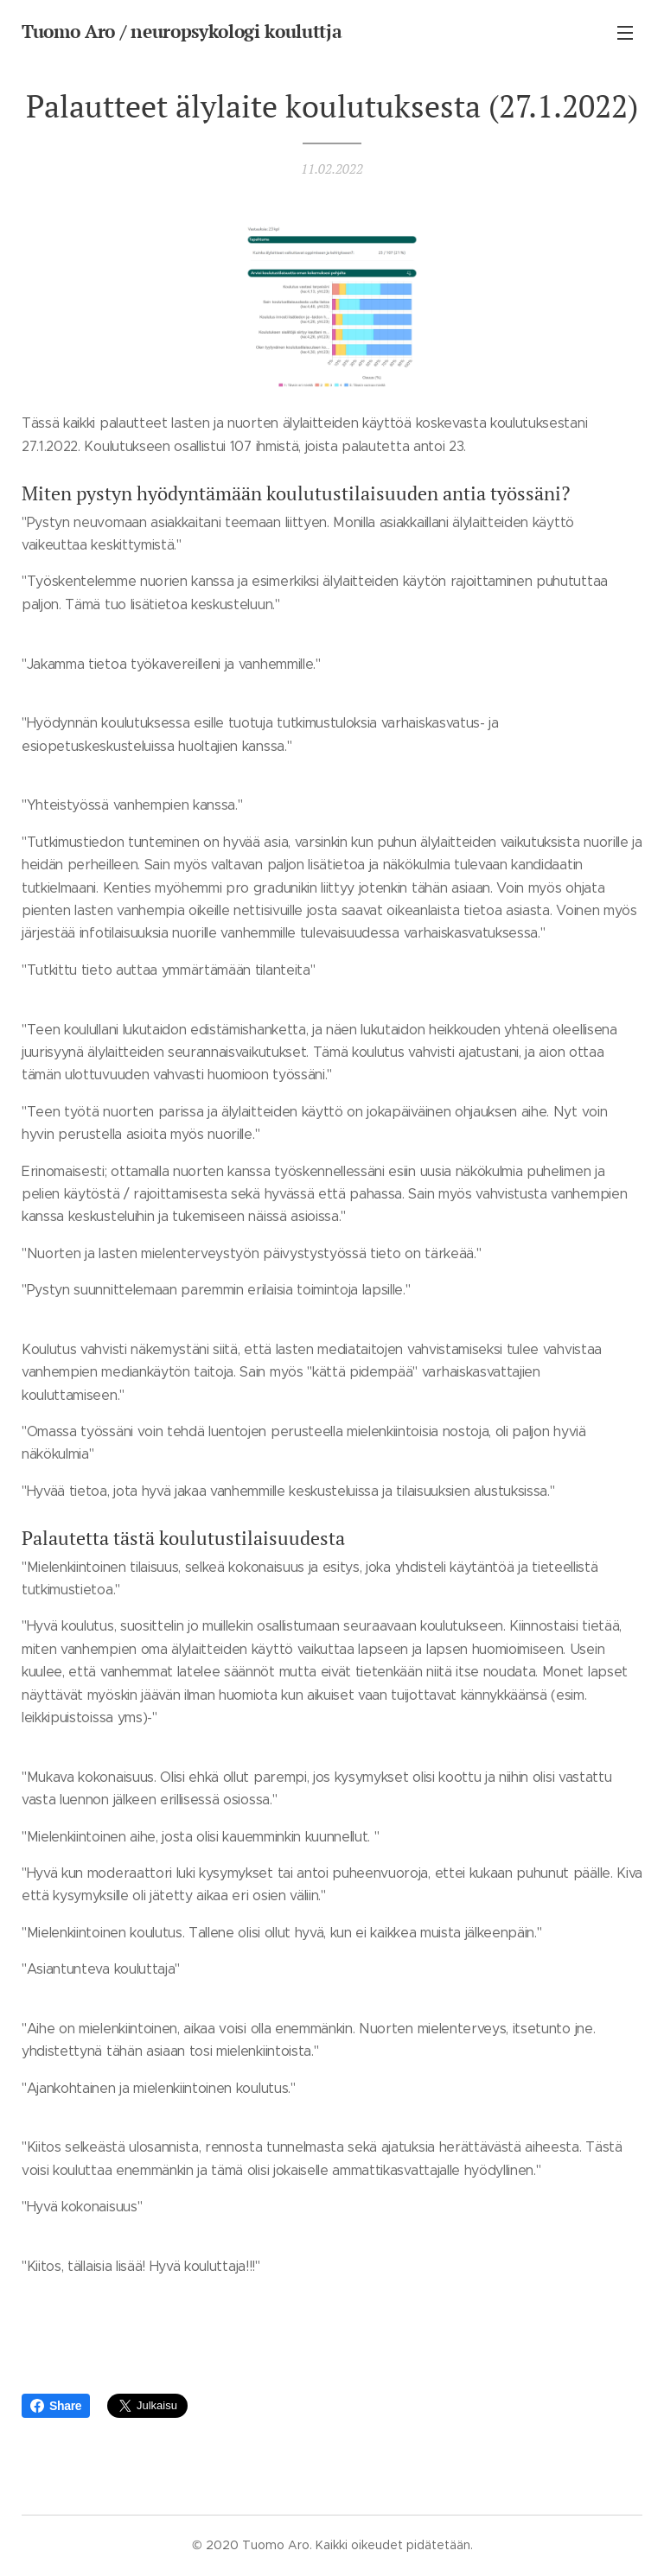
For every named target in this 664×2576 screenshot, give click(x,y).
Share (55, 2406)
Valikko (625, 33)
